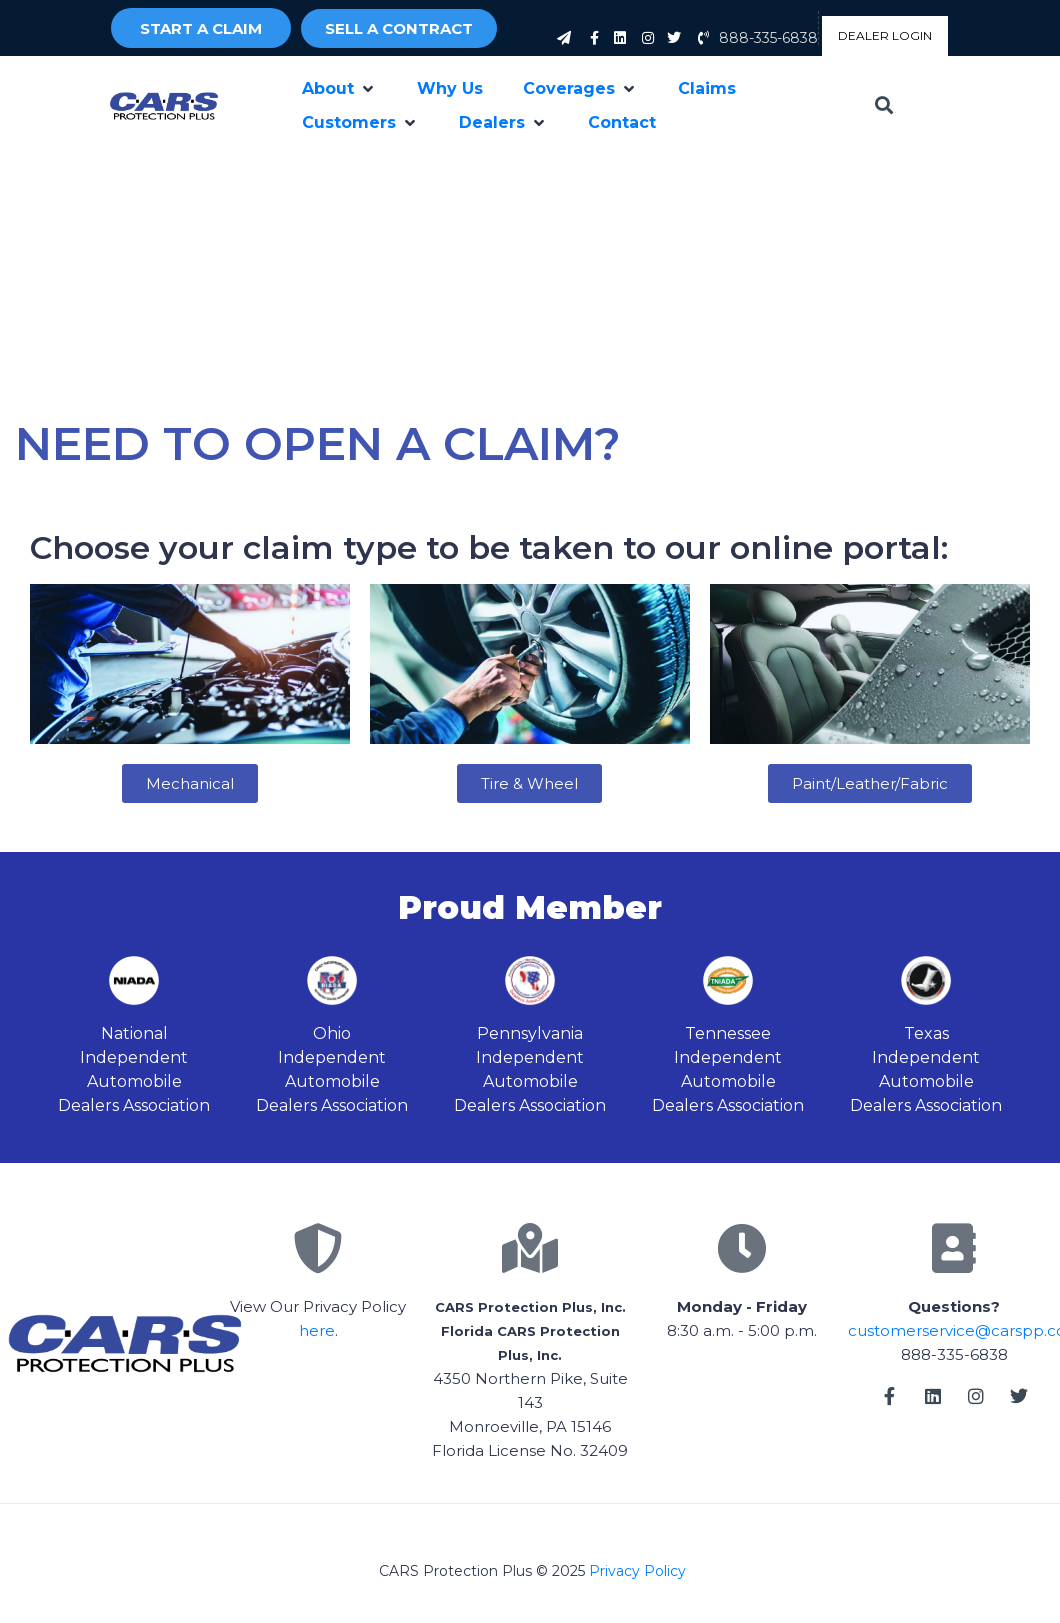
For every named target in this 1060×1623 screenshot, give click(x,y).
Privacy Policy (637, 1571)
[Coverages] (580, 89)
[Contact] (622, 123)
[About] (339, 89)
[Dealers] (503, 123)
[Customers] (360, 123)
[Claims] (707, 89)
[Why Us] (450, 89)
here (317, 1330)
